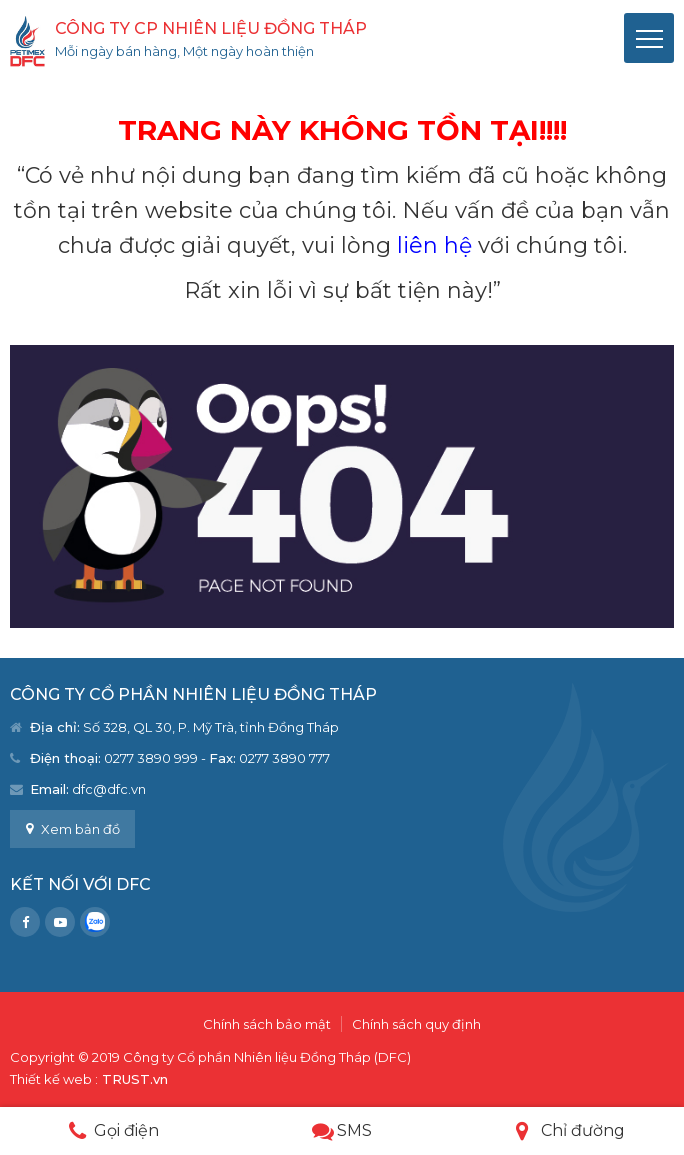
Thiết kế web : (54, 1079)
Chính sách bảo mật (267, 1024)
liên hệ (434, 245)
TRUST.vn (135, 1079)
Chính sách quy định (416, 1024)
